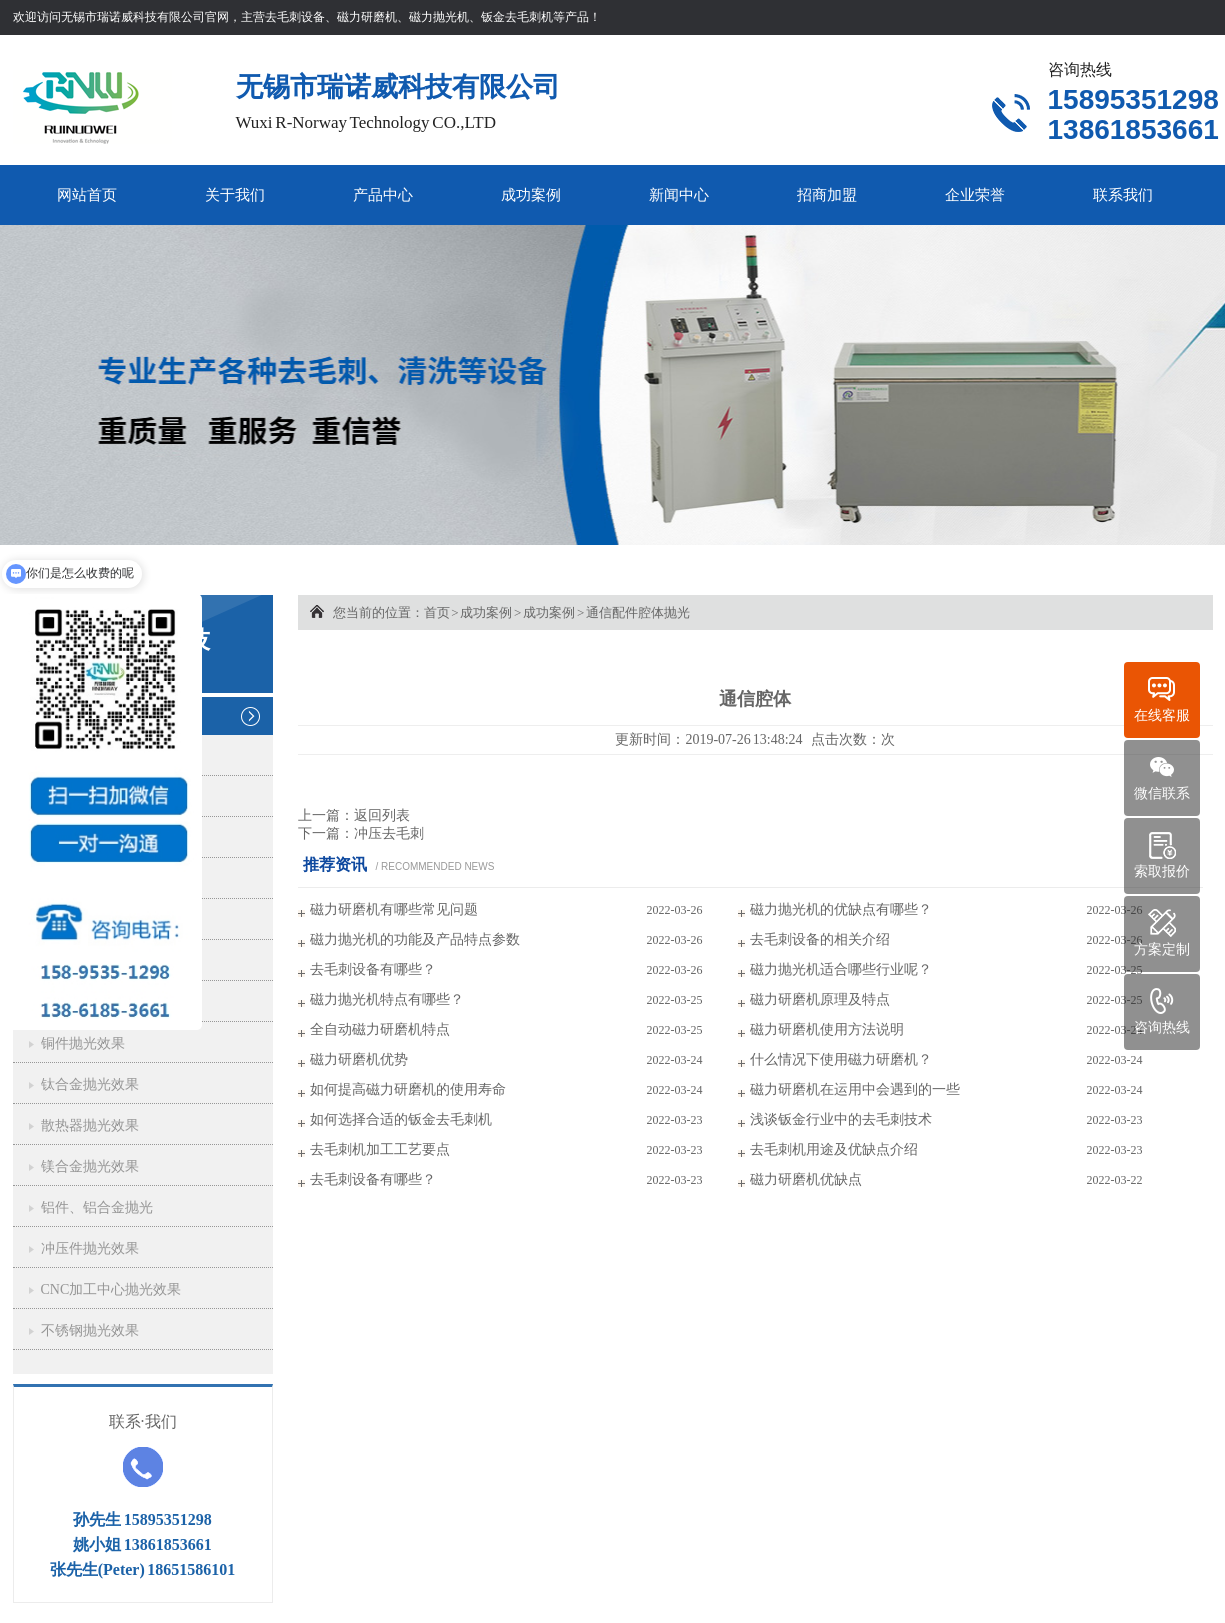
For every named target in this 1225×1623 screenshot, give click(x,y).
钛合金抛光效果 (90, 1084)
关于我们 (235, 195)
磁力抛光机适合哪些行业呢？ (841, 969)
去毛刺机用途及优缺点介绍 (834, 1149)
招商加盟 (827, 195)
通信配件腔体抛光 (638, 612)
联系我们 (1123, 195)
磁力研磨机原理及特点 (820, 999)
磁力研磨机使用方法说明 (827, 1029)
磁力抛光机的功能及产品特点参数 (415, 939)
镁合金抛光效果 (90, 1166)
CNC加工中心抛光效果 (111, 1289)
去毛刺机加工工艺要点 (380, 1149)
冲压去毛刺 (389, 833)
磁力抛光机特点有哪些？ (387, 999)
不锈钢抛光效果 (90, 1330)
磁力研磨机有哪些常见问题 (394, 909)
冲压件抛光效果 (90, 1248)
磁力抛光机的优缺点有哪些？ (841, 909)
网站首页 (87, 195)
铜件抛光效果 (83, 1043)
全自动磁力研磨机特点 (380, 1029)
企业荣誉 (975, 195)
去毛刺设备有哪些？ (373, 969)
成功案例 (531, 195)
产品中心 (383, 195)
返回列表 (382, 815)
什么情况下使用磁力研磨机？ (841, 1059)
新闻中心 (679, 195)
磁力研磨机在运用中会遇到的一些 (855, 1089)
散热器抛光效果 (90, 1125)
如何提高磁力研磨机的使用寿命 (408, 1089)
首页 (437, 612)
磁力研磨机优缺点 (806, 1179)
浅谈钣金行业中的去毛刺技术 (841, 1119)
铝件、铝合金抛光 (97, 1207)
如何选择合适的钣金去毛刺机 (401, 1119)
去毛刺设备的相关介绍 (820, 939)
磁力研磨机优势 (359, 1059)
